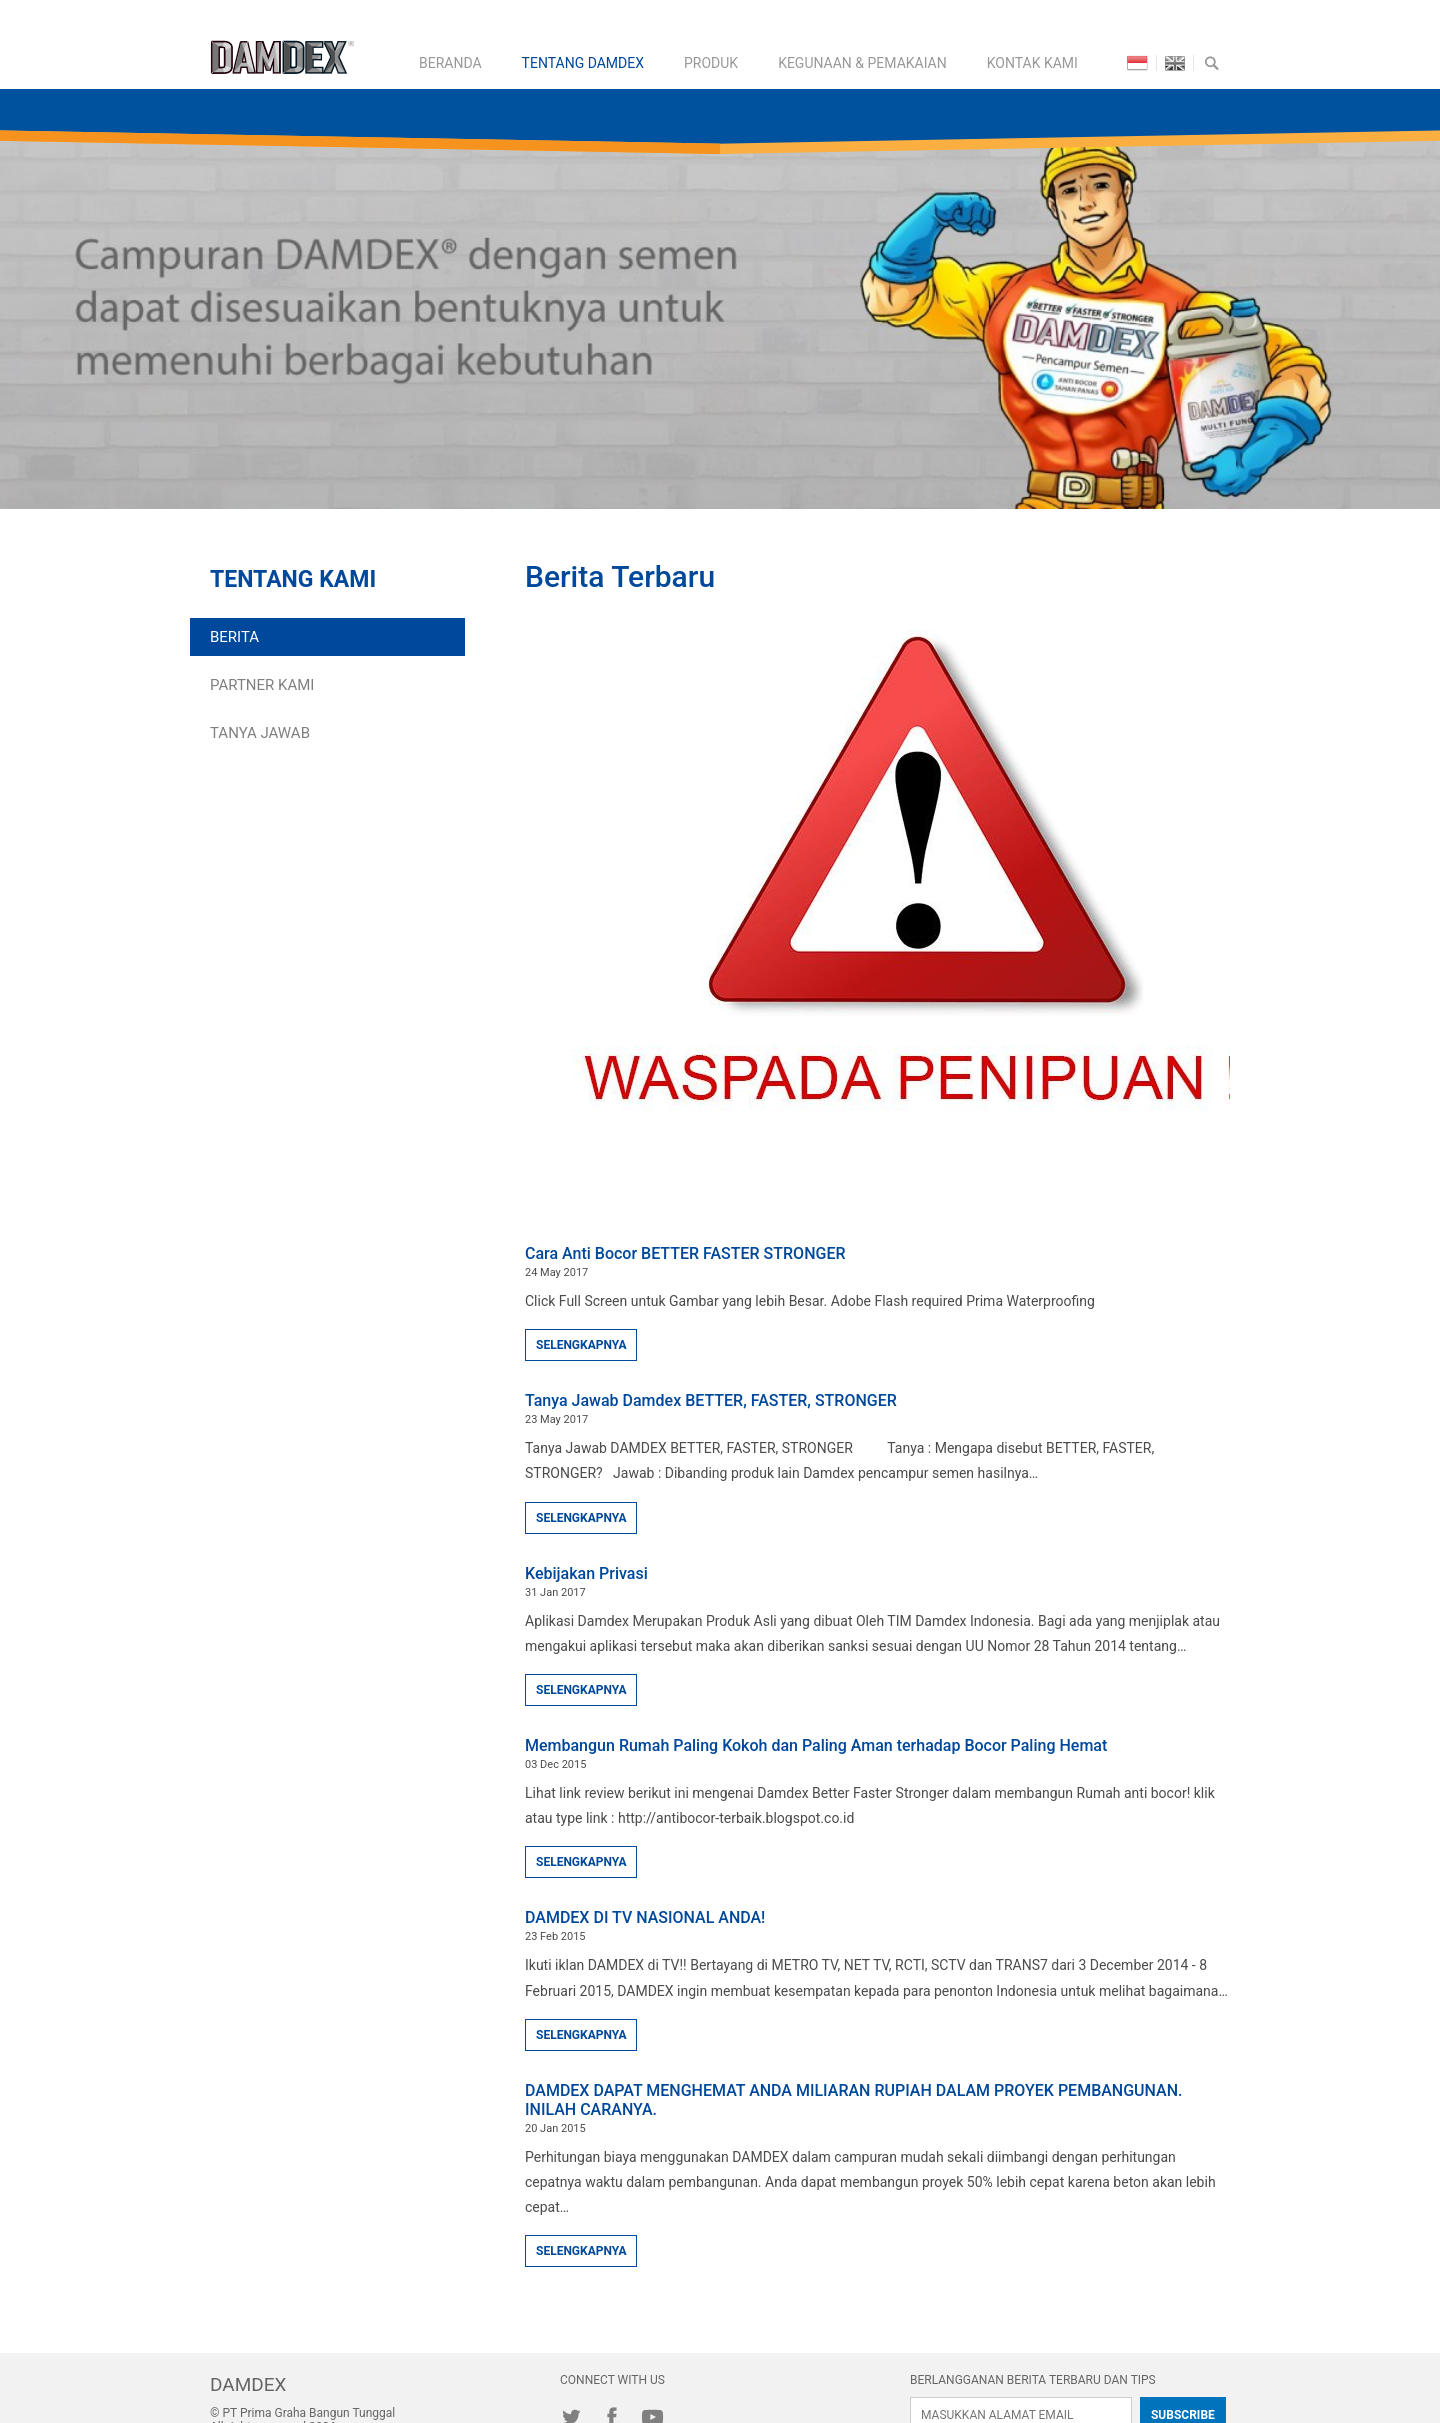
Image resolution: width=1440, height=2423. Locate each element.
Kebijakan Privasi (586, 1573)
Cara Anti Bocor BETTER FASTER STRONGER (685, 1253)
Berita (234, 637)
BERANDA (450, 63)
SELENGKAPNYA (581, 1345)
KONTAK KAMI (1032, 63)
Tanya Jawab (260, 733)
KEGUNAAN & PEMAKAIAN (862, 63)
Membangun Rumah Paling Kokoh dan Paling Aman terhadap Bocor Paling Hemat (816, 1745)
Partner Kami (262, 685)
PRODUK (711, 63)
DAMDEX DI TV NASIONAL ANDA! (645, 1917)
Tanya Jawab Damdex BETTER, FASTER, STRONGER (711, 1400)
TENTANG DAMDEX (583, 63)
